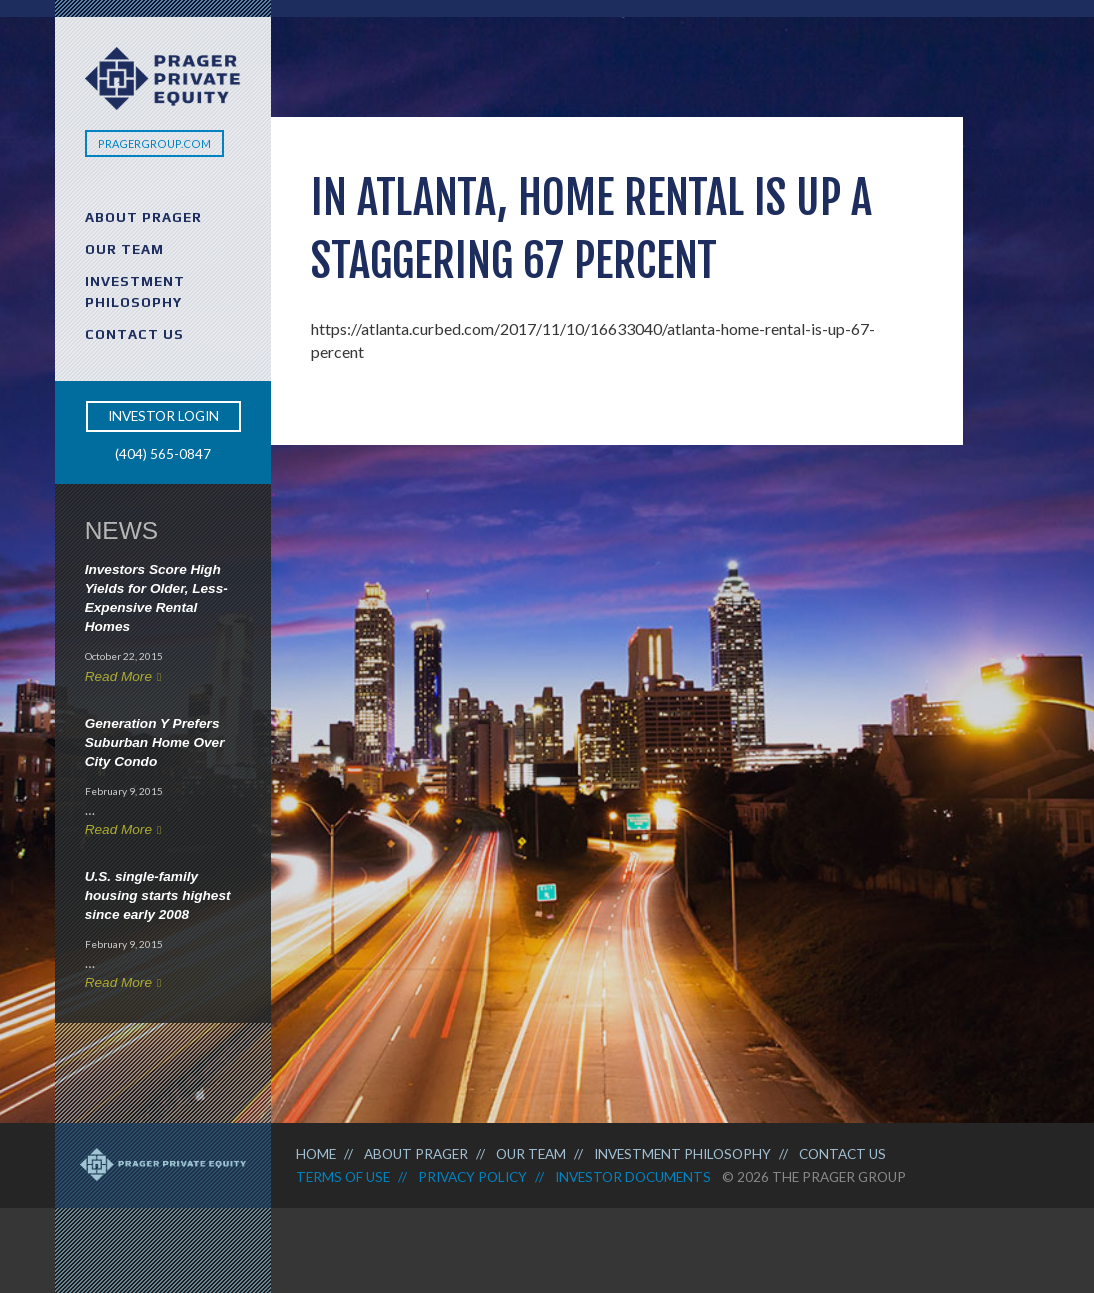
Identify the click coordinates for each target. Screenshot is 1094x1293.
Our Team (124, 249)
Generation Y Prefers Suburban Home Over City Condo (155, 742)
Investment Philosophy (135, 292)
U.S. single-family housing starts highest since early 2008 (158, 895)
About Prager (143, 217)
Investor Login (163, 416)
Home (316, 1154)
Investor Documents (633, 1177)
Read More (118, 676)
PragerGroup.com (154, 143)
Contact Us (134, 334)
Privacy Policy (472, 1177)
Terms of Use (343, 1177)
